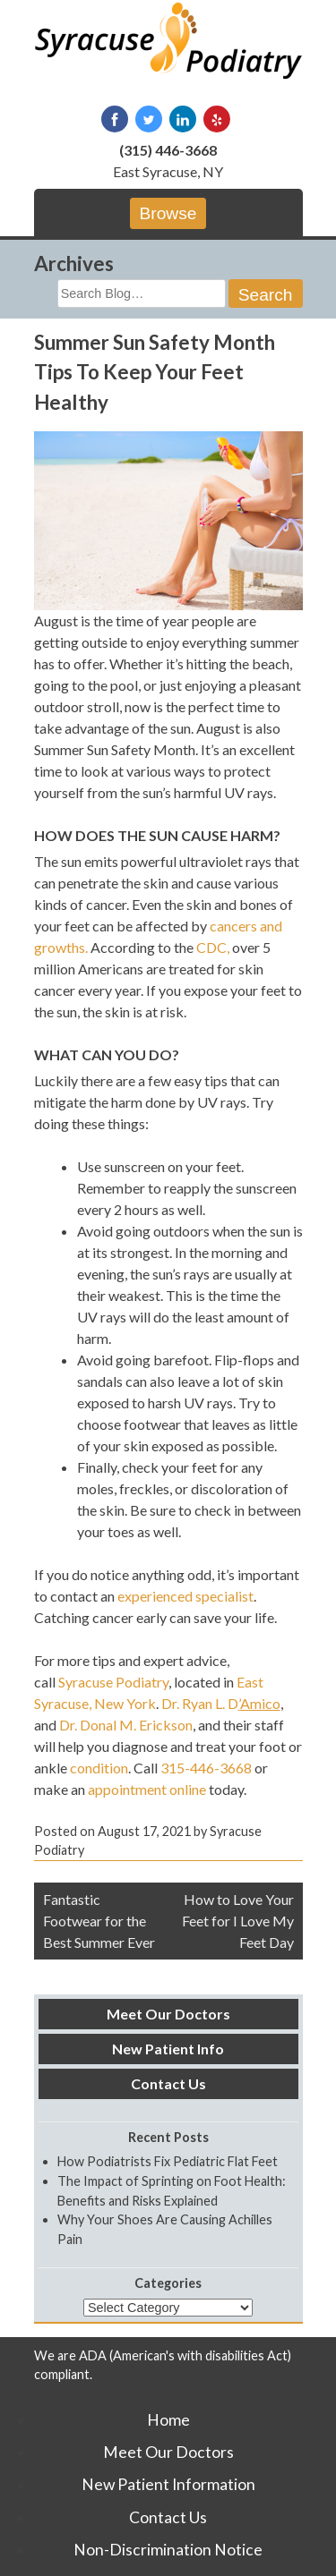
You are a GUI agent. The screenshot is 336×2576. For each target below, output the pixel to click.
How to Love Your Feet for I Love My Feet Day (238, 1921)
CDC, (214, 947)
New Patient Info (168, 2048)
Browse (168, 213)
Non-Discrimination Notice (168, 2549)
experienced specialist (185, 1595)
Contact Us (168, 2083)
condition (99, 1767)
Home (168, 2419)
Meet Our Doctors (168, 2013)
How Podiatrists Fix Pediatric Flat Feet (167, 2161)
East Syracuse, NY (168, 171)
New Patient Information (168, 2484)
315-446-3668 (206, 1767)
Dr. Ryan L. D (220, 1703)
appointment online (147, 1789)
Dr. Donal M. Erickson (126, 1724)
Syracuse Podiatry (113, 1681)
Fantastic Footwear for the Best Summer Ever (99, 1921)
